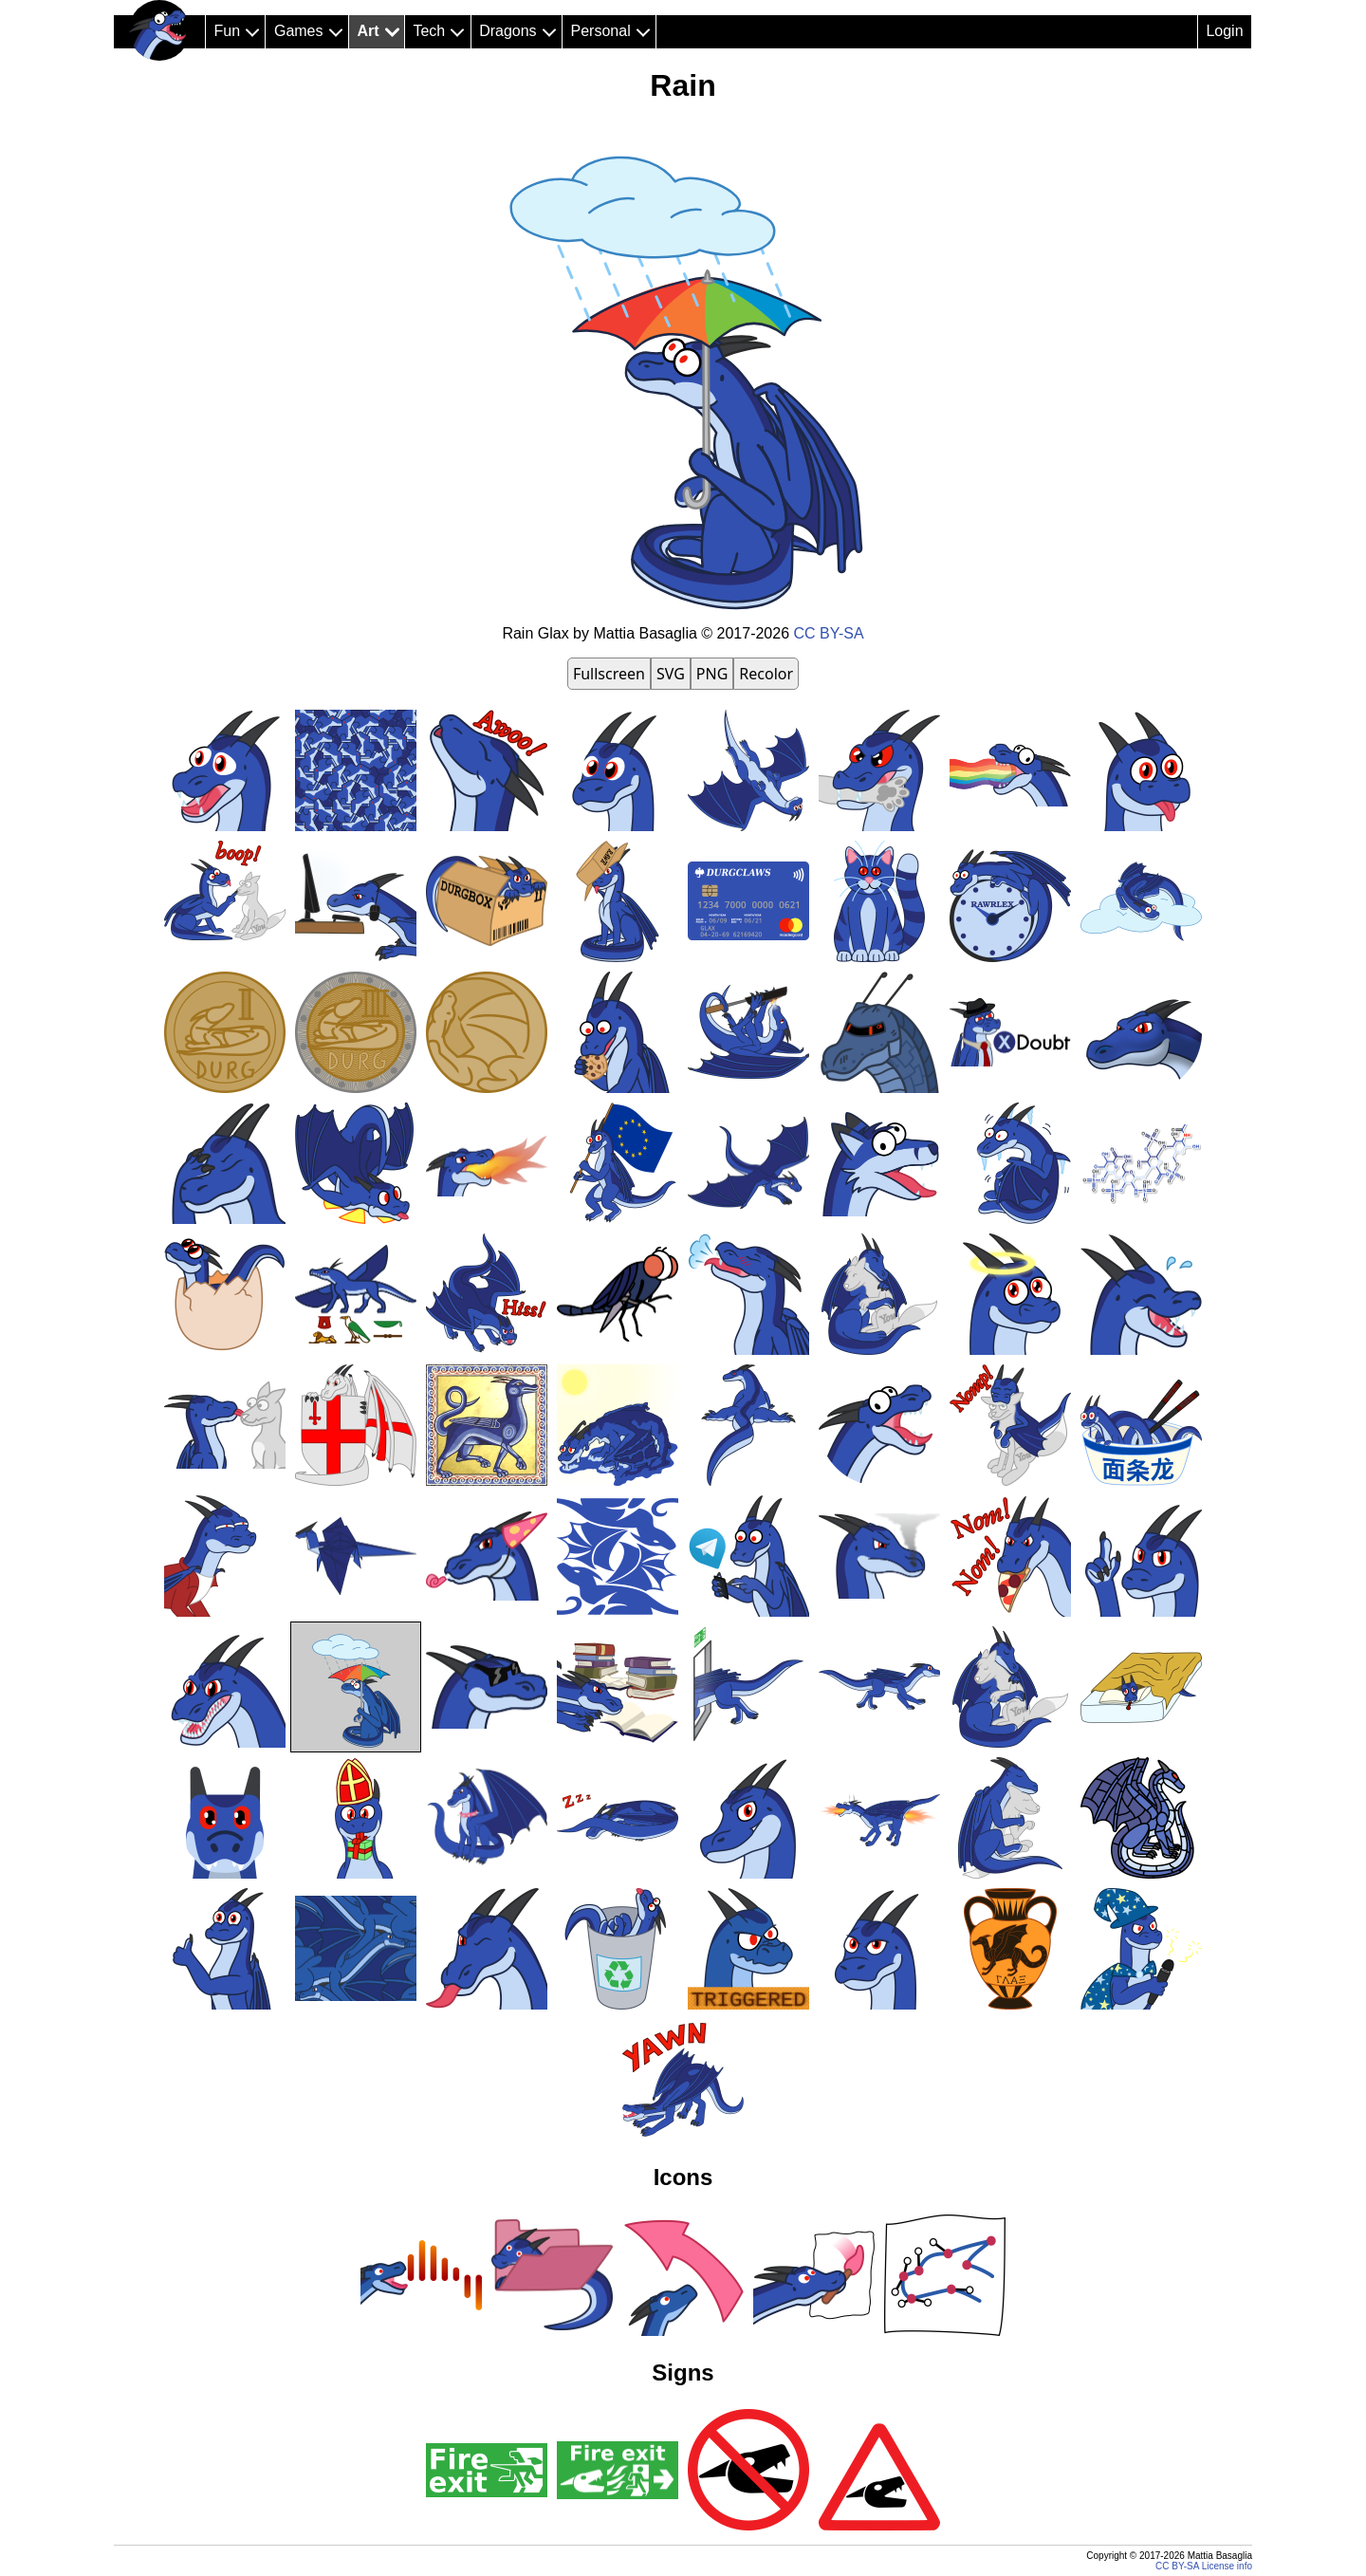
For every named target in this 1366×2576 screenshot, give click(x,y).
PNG (712, 673)
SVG (670, 673)
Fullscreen (609, 673)
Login (1224, 31)
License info (1227, 2566)
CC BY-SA (829, 633)
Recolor (766, 673)
